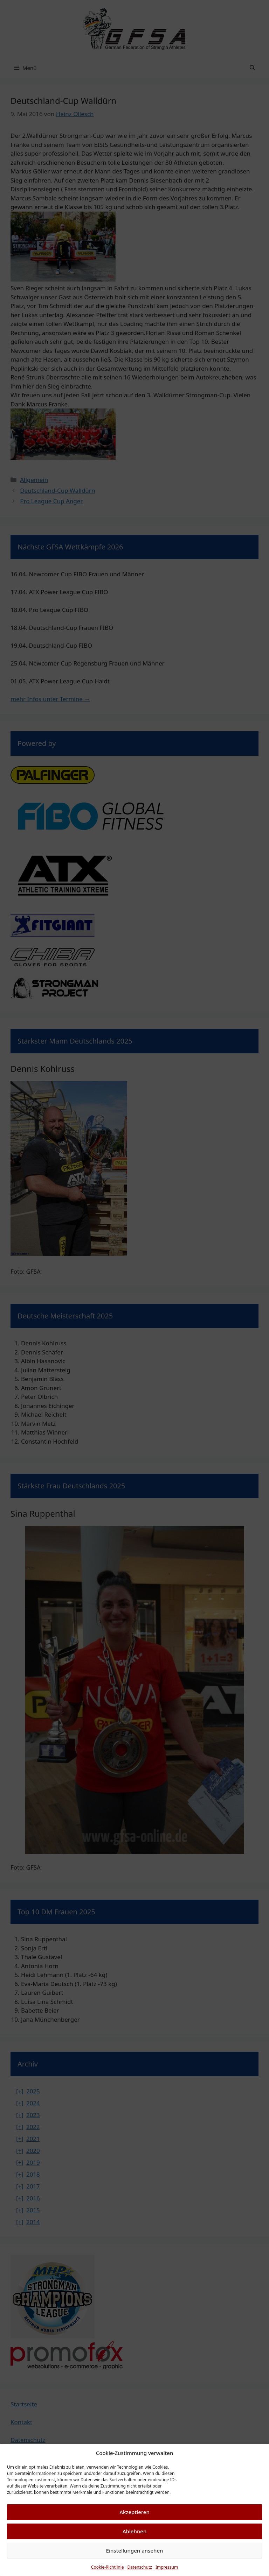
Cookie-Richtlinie (107, 2567)
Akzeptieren (134, 2512)
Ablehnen (135, 2531)
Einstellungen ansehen (134, 2550)
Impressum (167, 2567)
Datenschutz (139, 2567)
